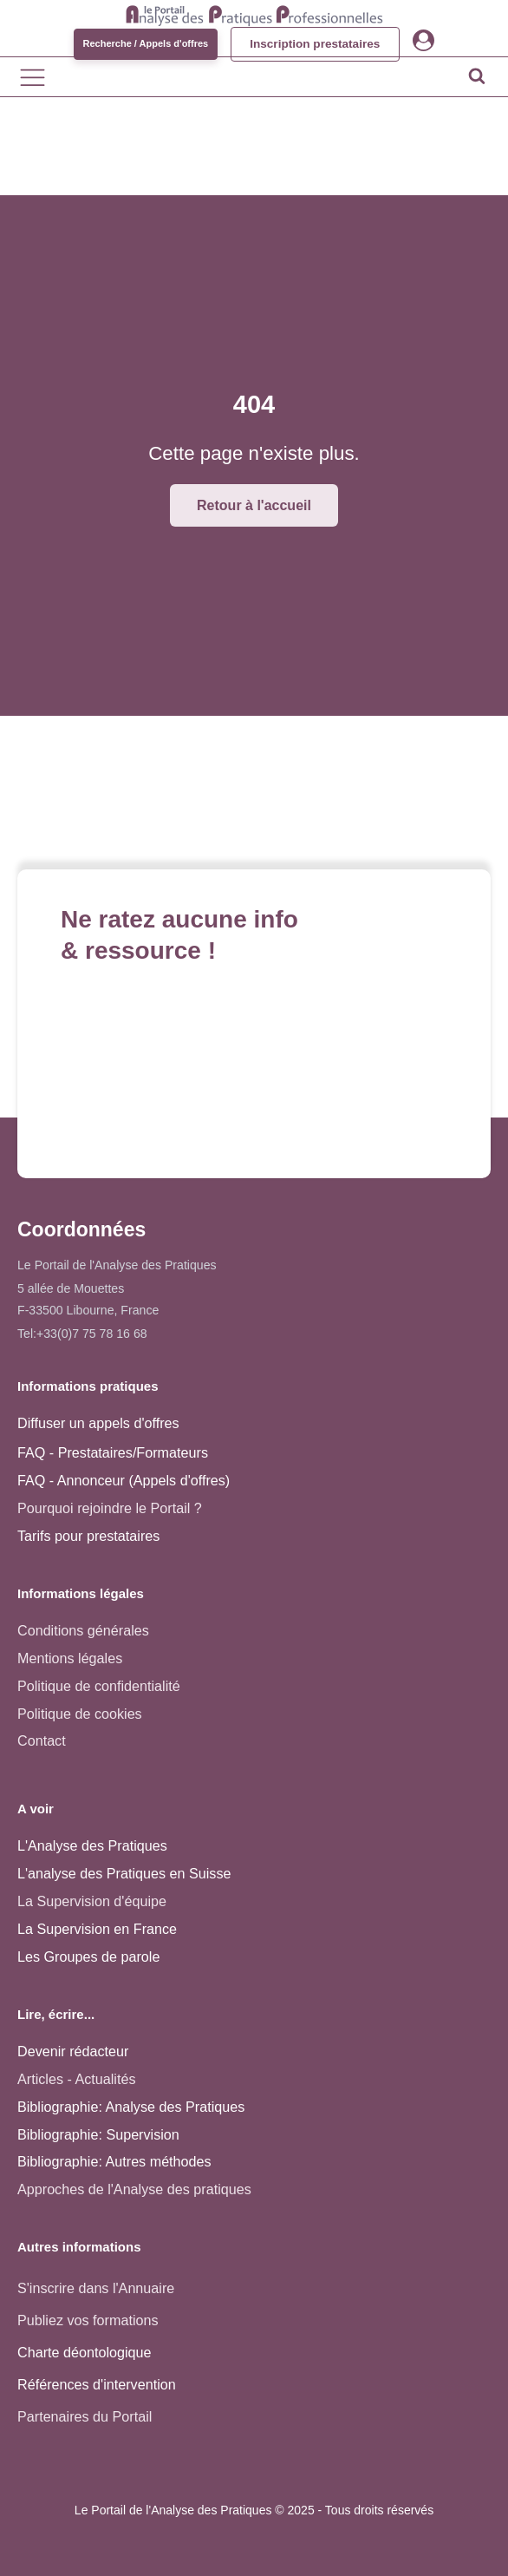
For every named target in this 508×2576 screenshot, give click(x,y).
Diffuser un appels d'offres (98, 1423)
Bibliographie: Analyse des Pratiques (130, 2106)
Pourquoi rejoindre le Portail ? (109, 1508)
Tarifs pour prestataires (88, 1536)
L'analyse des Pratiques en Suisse (124, 1873)
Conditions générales (83, 1630)
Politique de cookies (79, 1713)
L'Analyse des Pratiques (92, 1845)
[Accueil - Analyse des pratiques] (254, 13)
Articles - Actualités (76, 2079)
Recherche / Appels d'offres (142, 43)
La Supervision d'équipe (91, 1901)
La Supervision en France (97, 1929)
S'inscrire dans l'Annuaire (95, 2288)
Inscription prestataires (315, 44)
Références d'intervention (96, 2384)
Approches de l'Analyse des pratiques (134, 2189)
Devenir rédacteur (72, 2051)
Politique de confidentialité (98, 1686)
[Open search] (477, 75)
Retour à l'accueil (254, 505)
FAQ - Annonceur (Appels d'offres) (123, 1480)
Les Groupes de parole (88, 1956)
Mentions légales (69, 1658)
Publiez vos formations (88, 2320)
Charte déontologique (84, 2352)
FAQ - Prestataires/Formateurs (112, 1452)
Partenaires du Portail (86, 2416)
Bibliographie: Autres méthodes (114, 2161)
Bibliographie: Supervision (98, 2134)
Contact (41, 1740)
